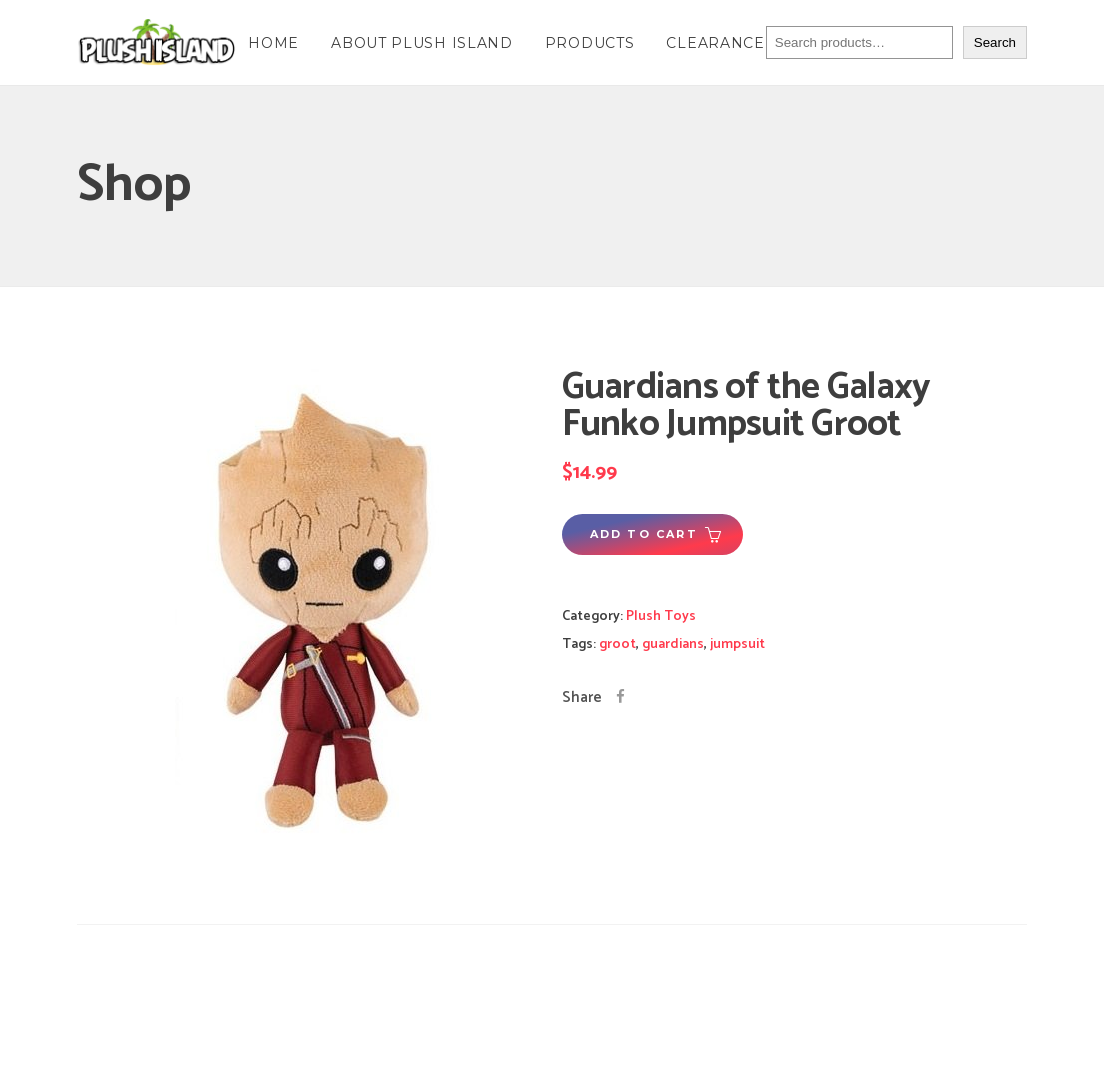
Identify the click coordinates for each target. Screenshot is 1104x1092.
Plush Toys (661, 616)
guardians (673, 644)
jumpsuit (737, 644)
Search (995, 42)
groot (617, 644)
